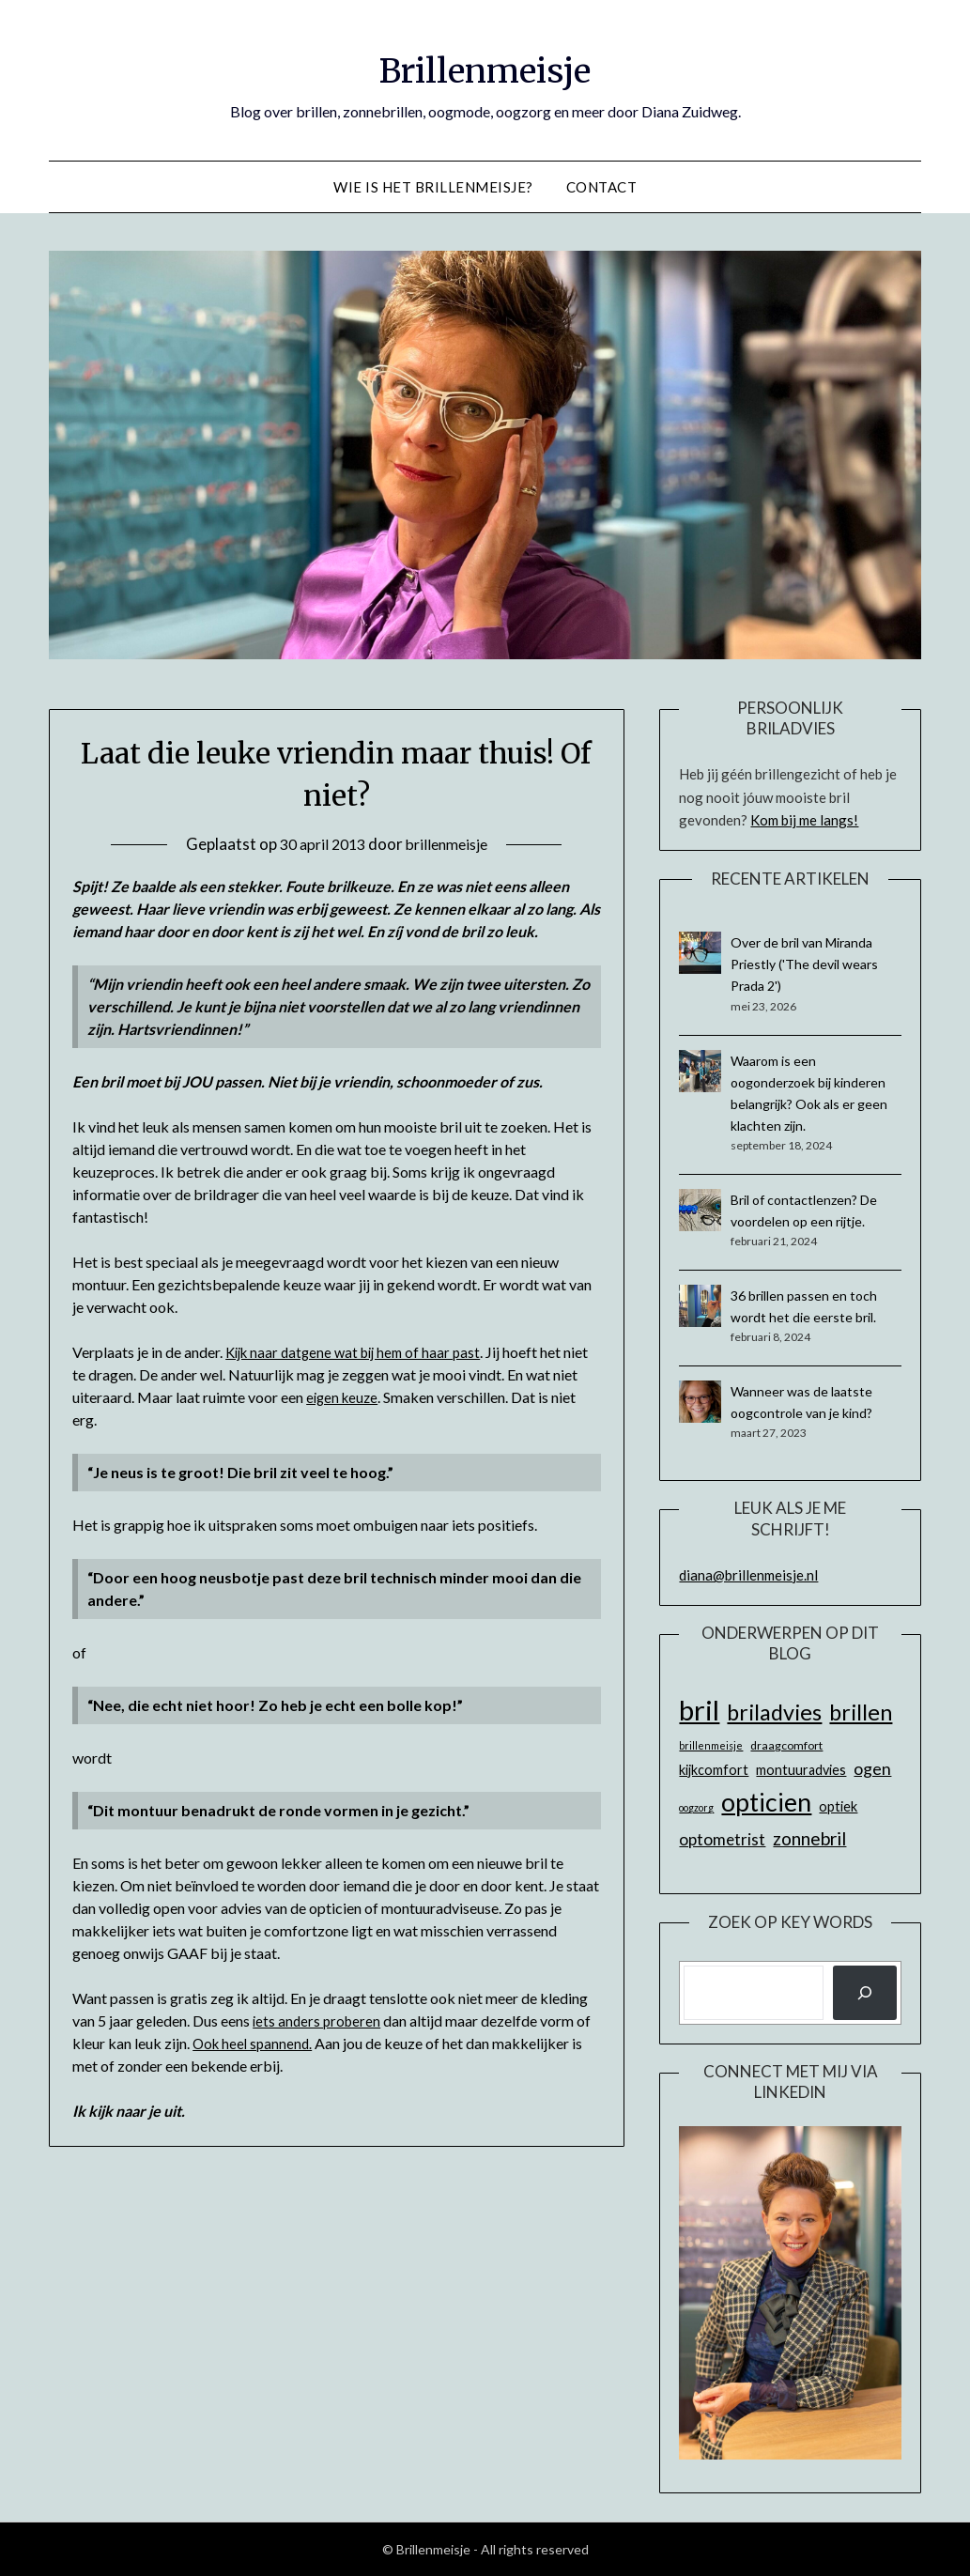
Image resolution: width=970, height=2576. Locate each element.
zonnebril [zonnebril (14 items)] (809, 1838)
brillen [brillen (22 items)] (860, 1712)
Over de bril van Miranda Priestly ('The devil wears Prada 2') (804, 964)
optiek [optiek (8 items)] (838, 1806)
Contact (602, 186)
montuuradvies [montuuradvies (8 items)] (801, 1770)
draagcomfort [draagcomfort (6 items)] (786, 1745)
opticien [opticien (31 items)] (766, 1802)
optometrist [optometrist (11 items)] (722, 1839)
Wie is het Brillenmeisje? (433, 186)
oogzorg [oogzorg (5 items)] (696, 1807)
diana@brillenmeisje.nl (748, 1574)
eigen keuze (371, 1397)
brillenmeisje (450, 844)
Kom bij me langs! (804, 819)
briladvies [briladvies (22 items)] (774, 1712)
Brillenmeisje (485, 67)
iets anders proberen (319, 2020)
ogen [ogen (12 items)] (872, 1768)
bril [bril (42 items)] (699, 1709)
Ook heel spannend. (254, 2043)
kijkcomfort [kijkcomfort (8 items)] (713, 1770)
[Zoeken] (865, 1993)
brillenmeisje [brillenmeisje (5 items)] (711, 1745)
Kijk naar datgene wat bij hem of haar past (359, 1352)
